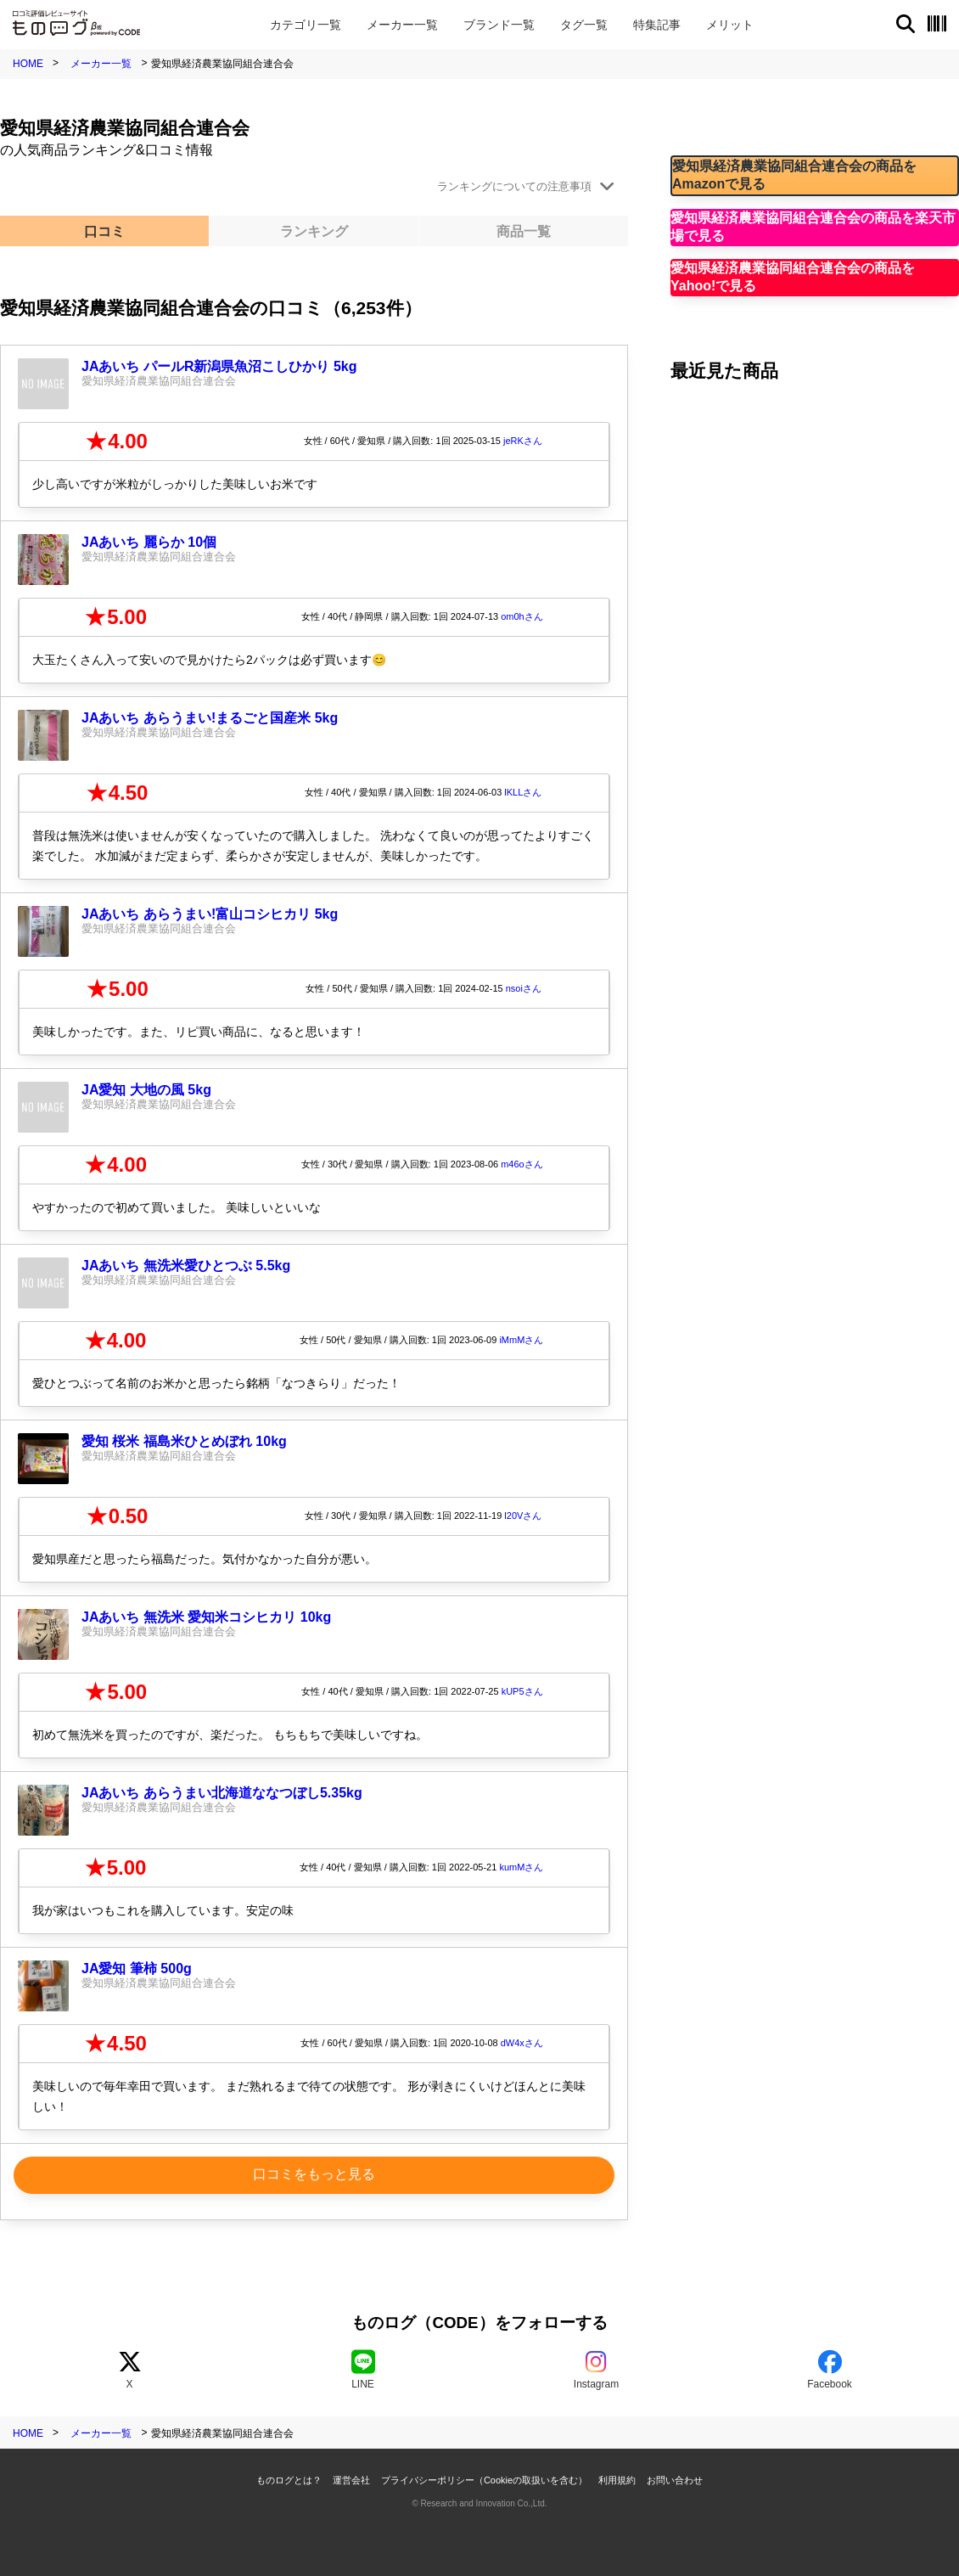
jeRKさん (522, 441)
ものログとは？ (289, 2480)
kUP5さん (522, 1691)
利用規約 (617, 2480)
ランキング (314, 231)
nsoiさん (523, 988)
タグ (584, 24)
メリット (730, 24)
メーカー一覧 (101, 64)
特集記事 (657, 24)
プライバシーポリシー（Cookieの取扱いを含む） (484, 2480)
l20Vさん (522, 1515)
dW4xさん (522, 2043)
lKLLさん (522, 792)
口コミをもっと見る (314, 2174)
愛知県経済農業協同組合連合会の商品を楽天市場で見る (813, 227)
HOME (28, 64)
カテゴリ (305, 24)
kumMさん (521, 1867)
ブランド (499, 24)
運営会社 (351, 2480)
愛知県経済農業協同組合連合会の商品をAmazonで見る (794, 175)
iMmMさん (521, 1340)
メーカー (402, 24)
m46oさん (522, 1164)
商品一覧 (523, 231)
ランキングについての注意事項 (514, 186)
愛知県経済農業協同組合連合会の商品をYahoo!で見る (792, 277)
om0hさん (522, 616)
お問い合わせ (675, 2480)
